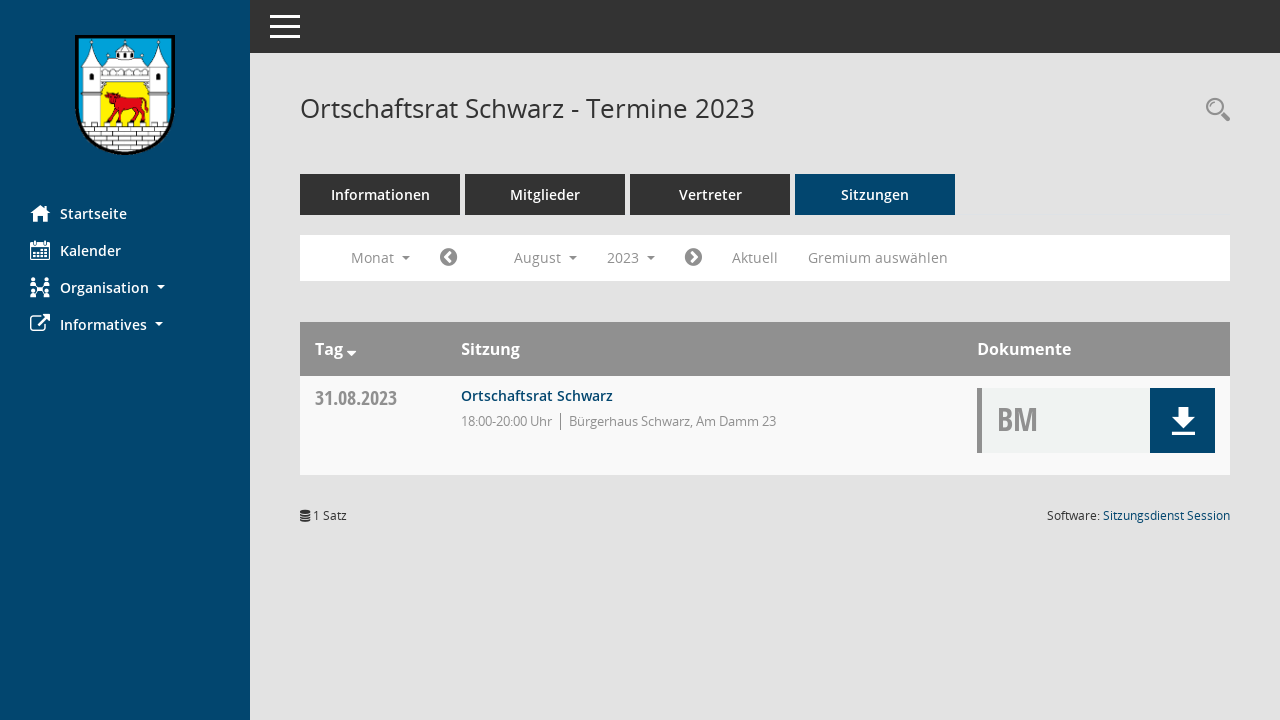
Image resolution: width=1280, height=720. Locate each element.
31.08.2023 (356, 397)
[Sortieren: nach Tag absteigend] (351, 349)
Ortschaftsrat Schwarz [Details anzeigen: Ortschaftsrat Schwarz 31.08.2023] (537, 395)
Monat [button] (380, 257)
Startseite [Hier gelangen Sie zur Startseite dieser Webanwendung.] (78, 213)
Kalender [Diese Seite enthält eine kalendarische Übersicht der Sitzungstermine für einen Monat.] (75, 250)
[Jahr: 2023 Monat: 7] (448, 258)
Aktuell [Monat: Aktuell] (755, 257)
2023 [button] (631, 257)
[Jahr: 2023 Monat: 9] (693, 258)
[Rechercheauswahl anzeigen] (1213, 110)
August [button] (545, 257)
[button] (125, 287)
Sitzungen (875, 194)
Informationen (380, 194)
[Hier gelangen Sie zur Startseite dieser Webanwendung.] (125, 95)
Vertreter (710, 194)
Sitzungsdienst (1166, 515)
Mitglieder (545, 194)
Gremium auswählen (878, 257)
